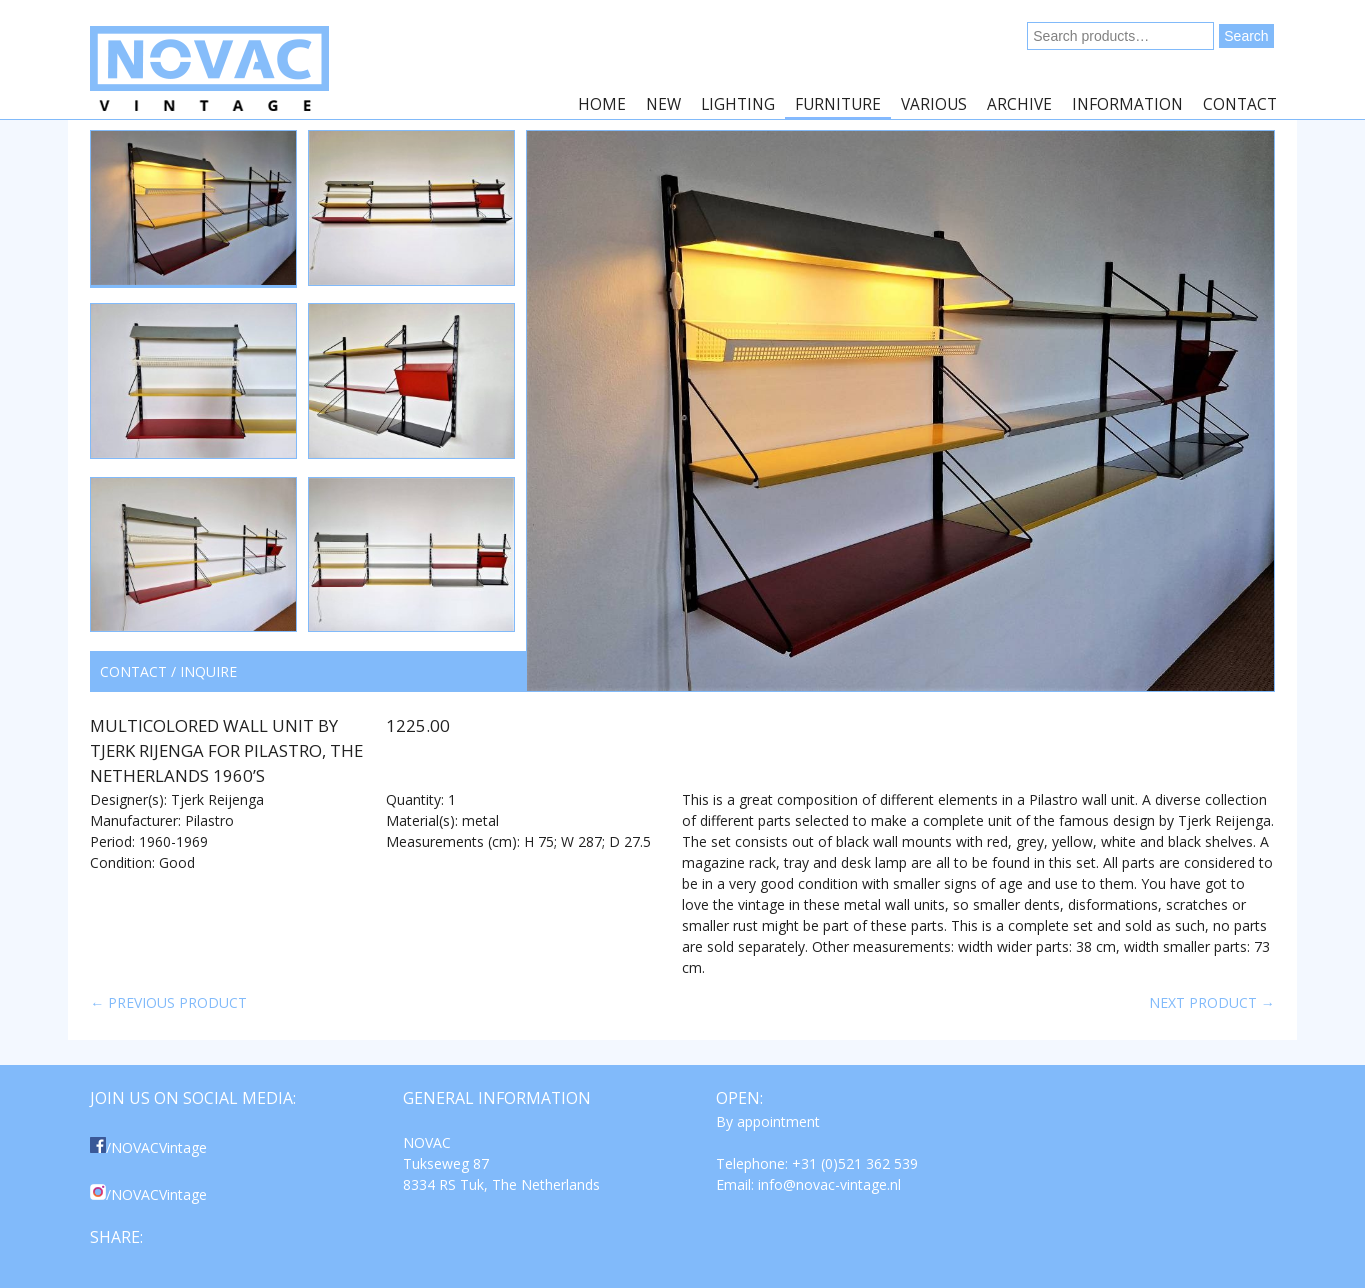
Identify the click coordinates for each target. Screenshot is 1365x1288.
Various (934, 104)
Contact (1240, 104)
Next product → (1212, 1002)
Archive (1019, 104)
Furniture (838, 104)
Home (602, 104)
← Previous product (168, 1002)
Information (1127, 104)
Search (1246, 36)
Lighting (738, 104)
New (663, 104)
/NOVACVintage (148, 1147)
